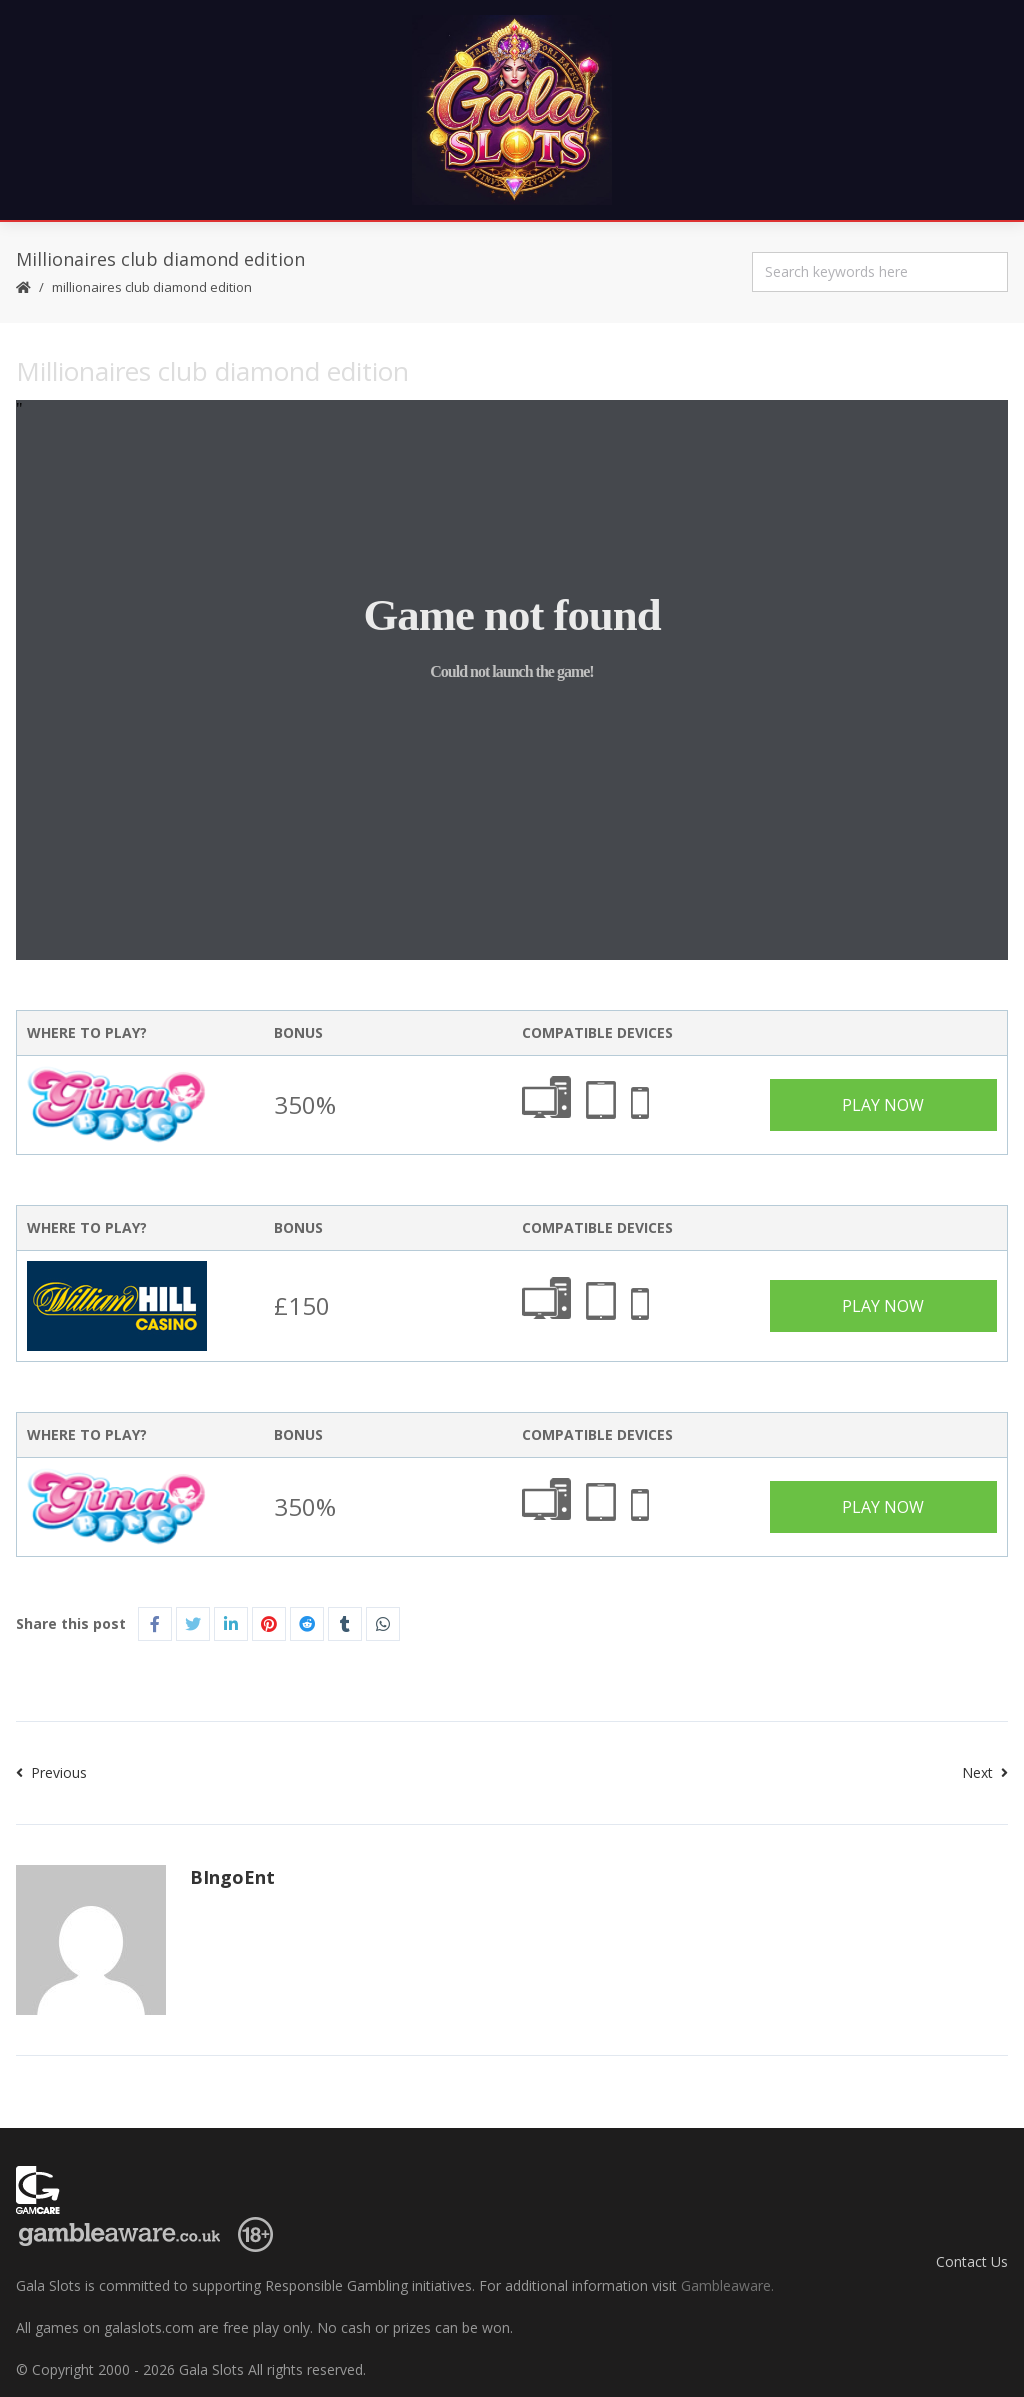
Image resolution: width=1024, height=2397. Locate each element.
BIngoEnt (232, 1877)
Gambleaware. (727, 2285)
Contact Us (972, 2261)
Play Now (883, 1105)
